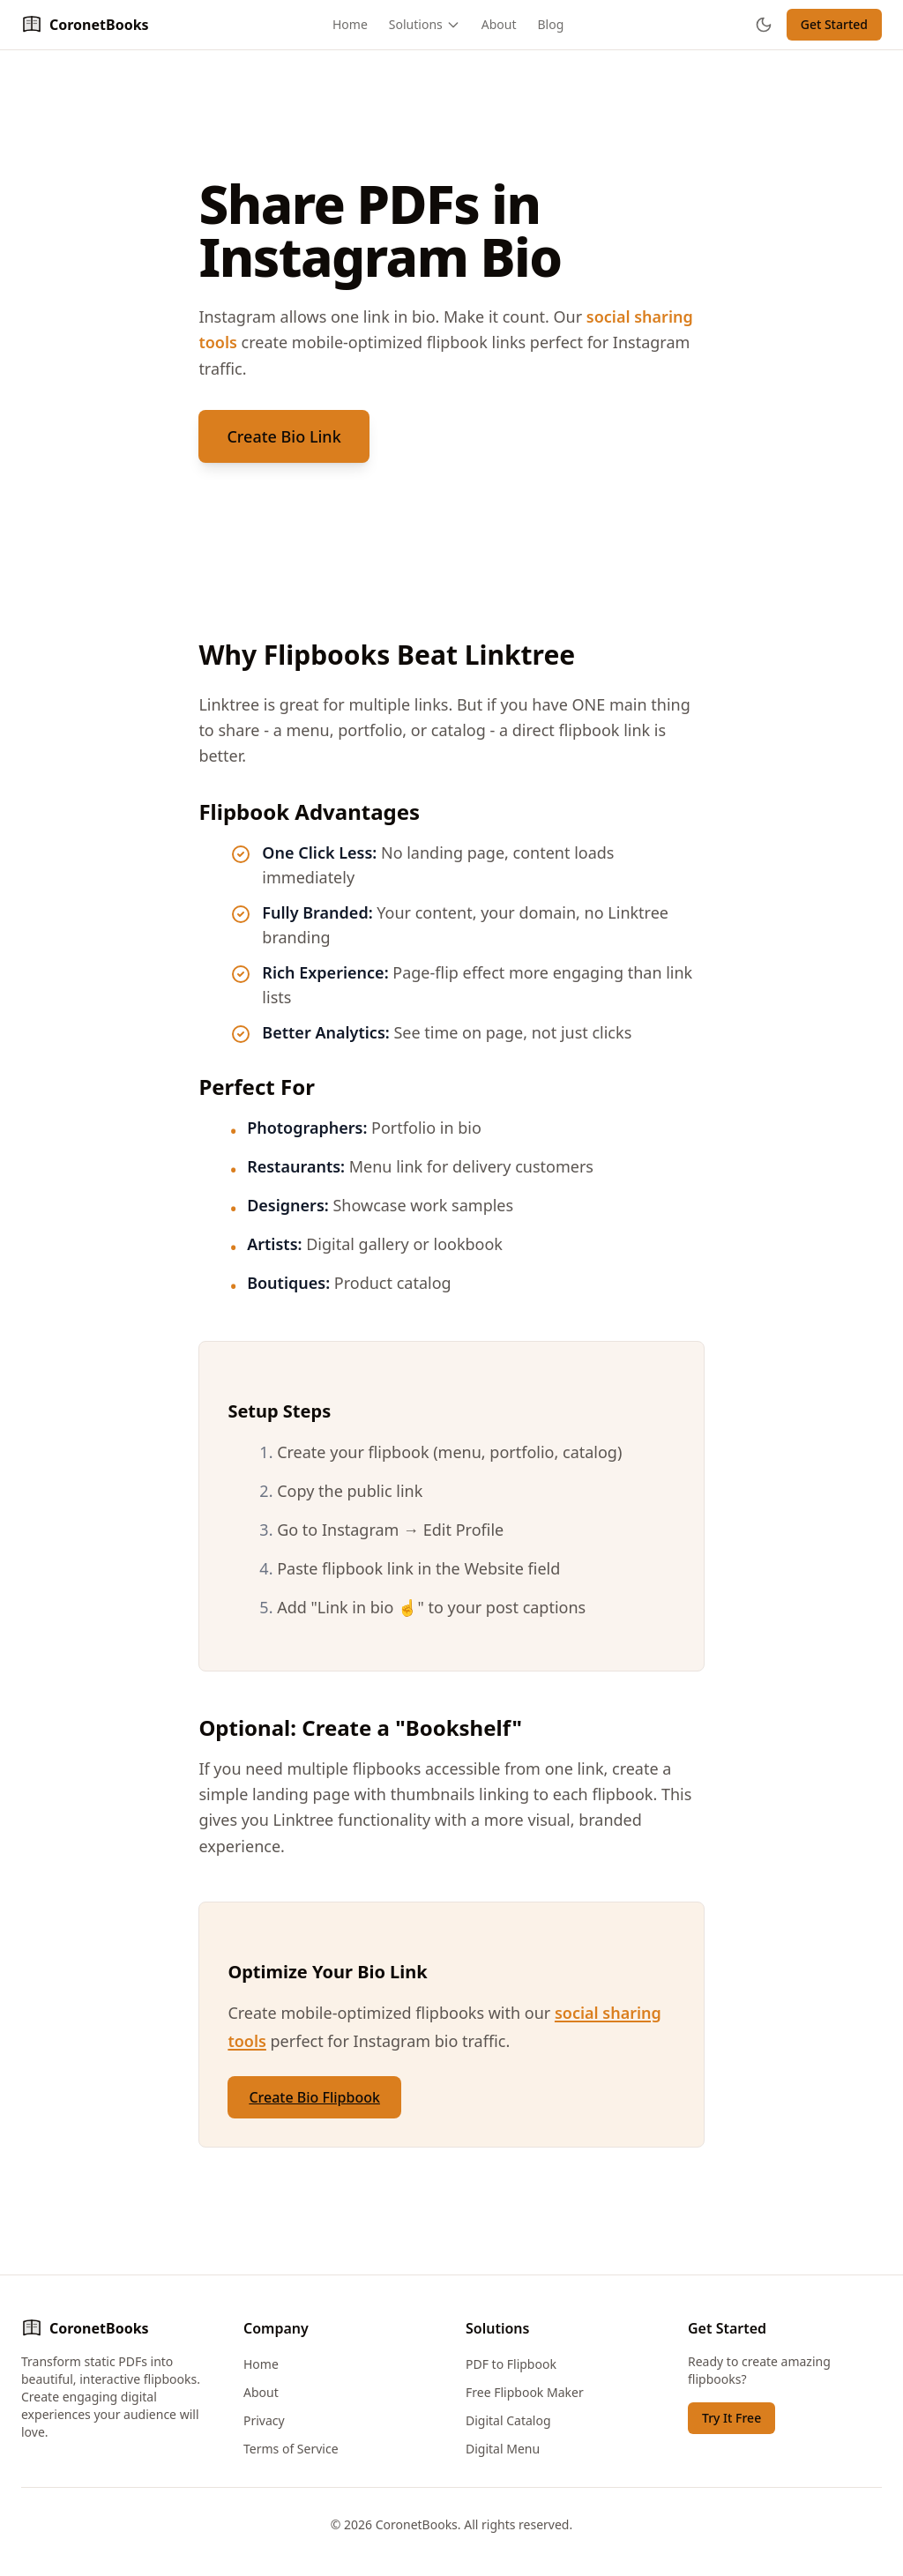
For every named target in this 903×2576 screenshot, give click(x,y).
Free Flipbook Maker (525, 2392)
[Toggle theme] (764, 25)
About (499, 24)
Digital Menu (503, 2448)
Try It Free (731, 2417)
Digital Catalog (508, 2420)
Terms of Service (291, 2448)
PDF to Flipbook (511, 2364)
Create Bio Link (283, 436)
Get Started (834, 24)
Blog (551, 24)
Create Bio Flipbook (314, 2097)
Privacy (264, 2420)
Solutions (424, 24)
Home (350, 24)
